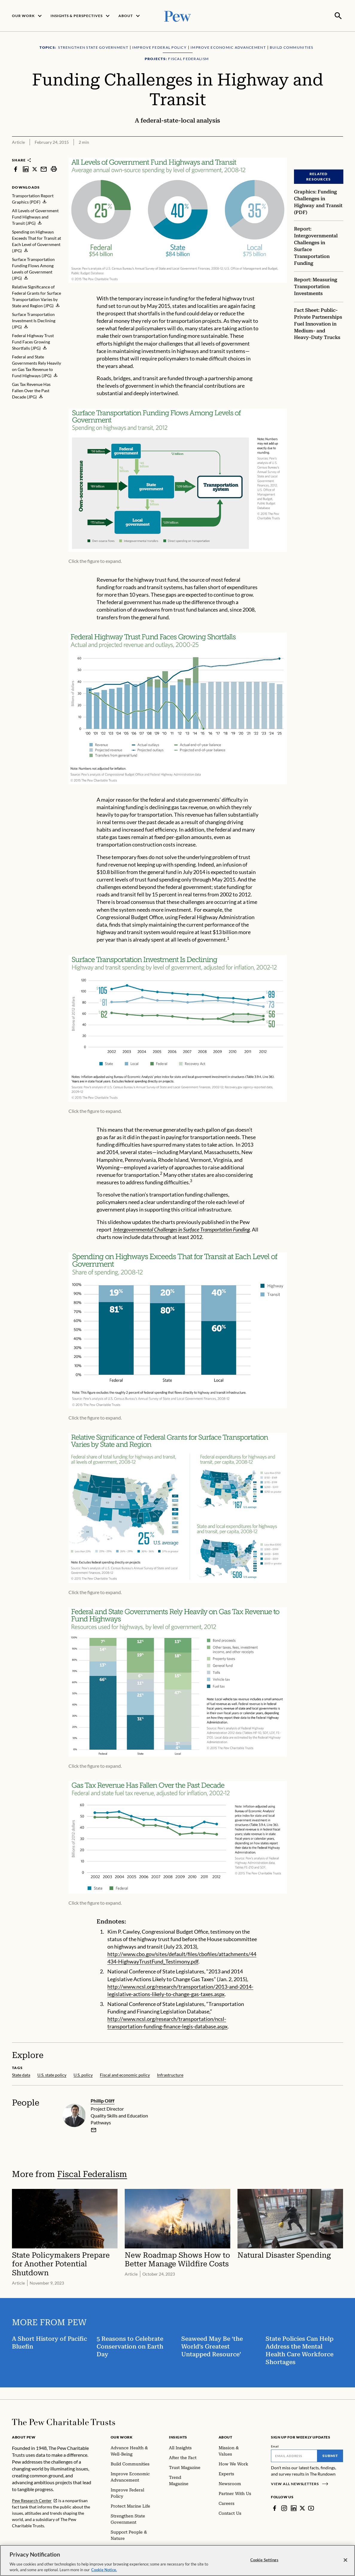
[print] (53, 168)
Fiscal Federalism (92, 2173)
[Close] (345, 2560)
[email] (94, 2129)
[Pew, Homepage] (177, 15)
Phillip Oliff (103, 2100)
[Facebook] (274, 2507)
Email (275, 2445)
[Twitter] (302, 2507)
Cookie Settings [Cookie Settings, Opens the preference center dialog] (264, 2559)
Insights (178, 2436)
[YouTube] (311, 2507)
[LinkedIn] (293, 2507)
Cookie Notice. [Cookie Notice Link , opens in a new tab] (104, 2569)
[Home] (63, 2421)
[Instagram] (284, 2507)
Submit (330, 2455)
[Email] (294, 2455)
